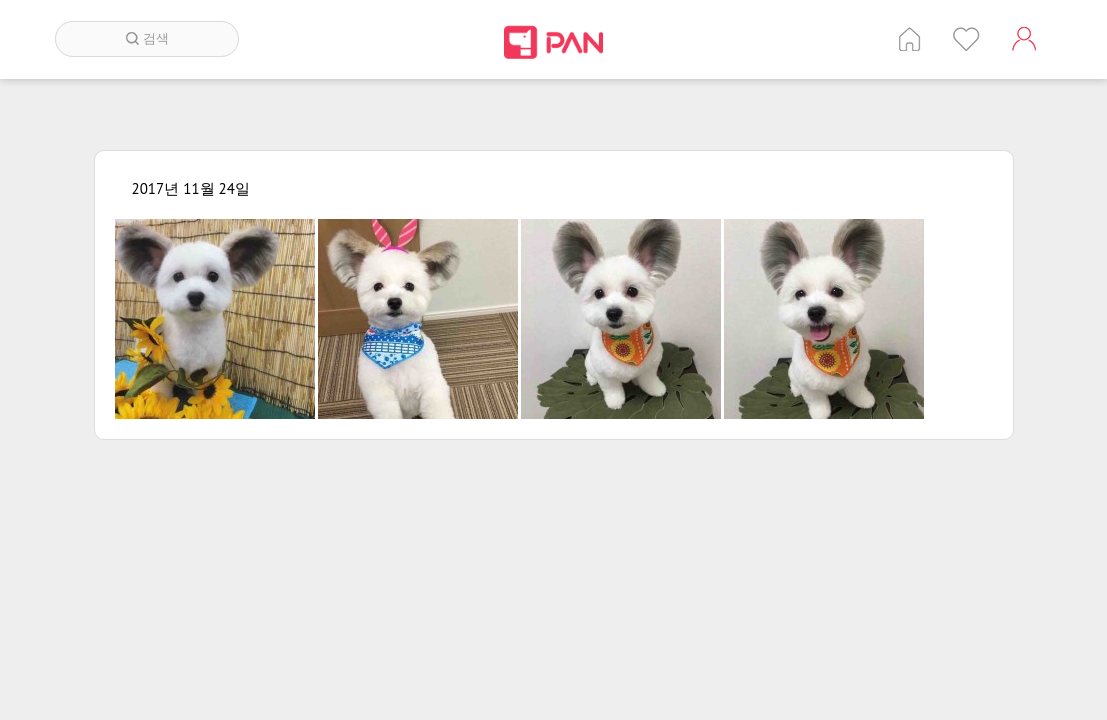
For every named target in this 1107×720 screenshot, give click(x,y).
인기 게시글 (966, 39)
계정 (1024, 39)
